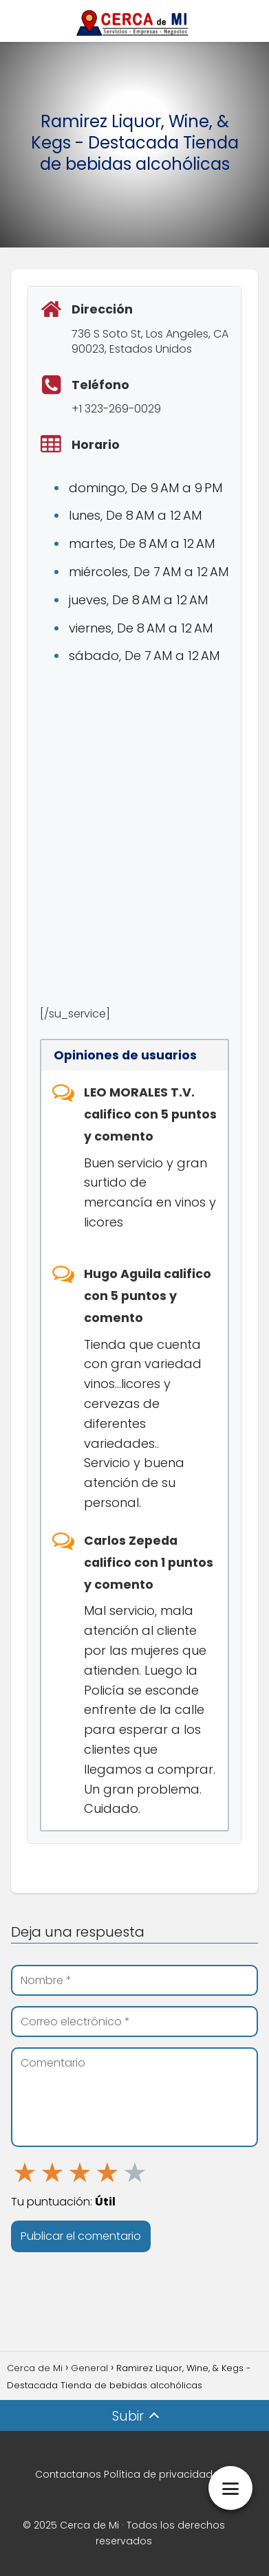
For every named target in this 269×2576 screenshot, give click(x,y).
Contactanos (68, 2474)
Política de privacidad (158, 2474)
